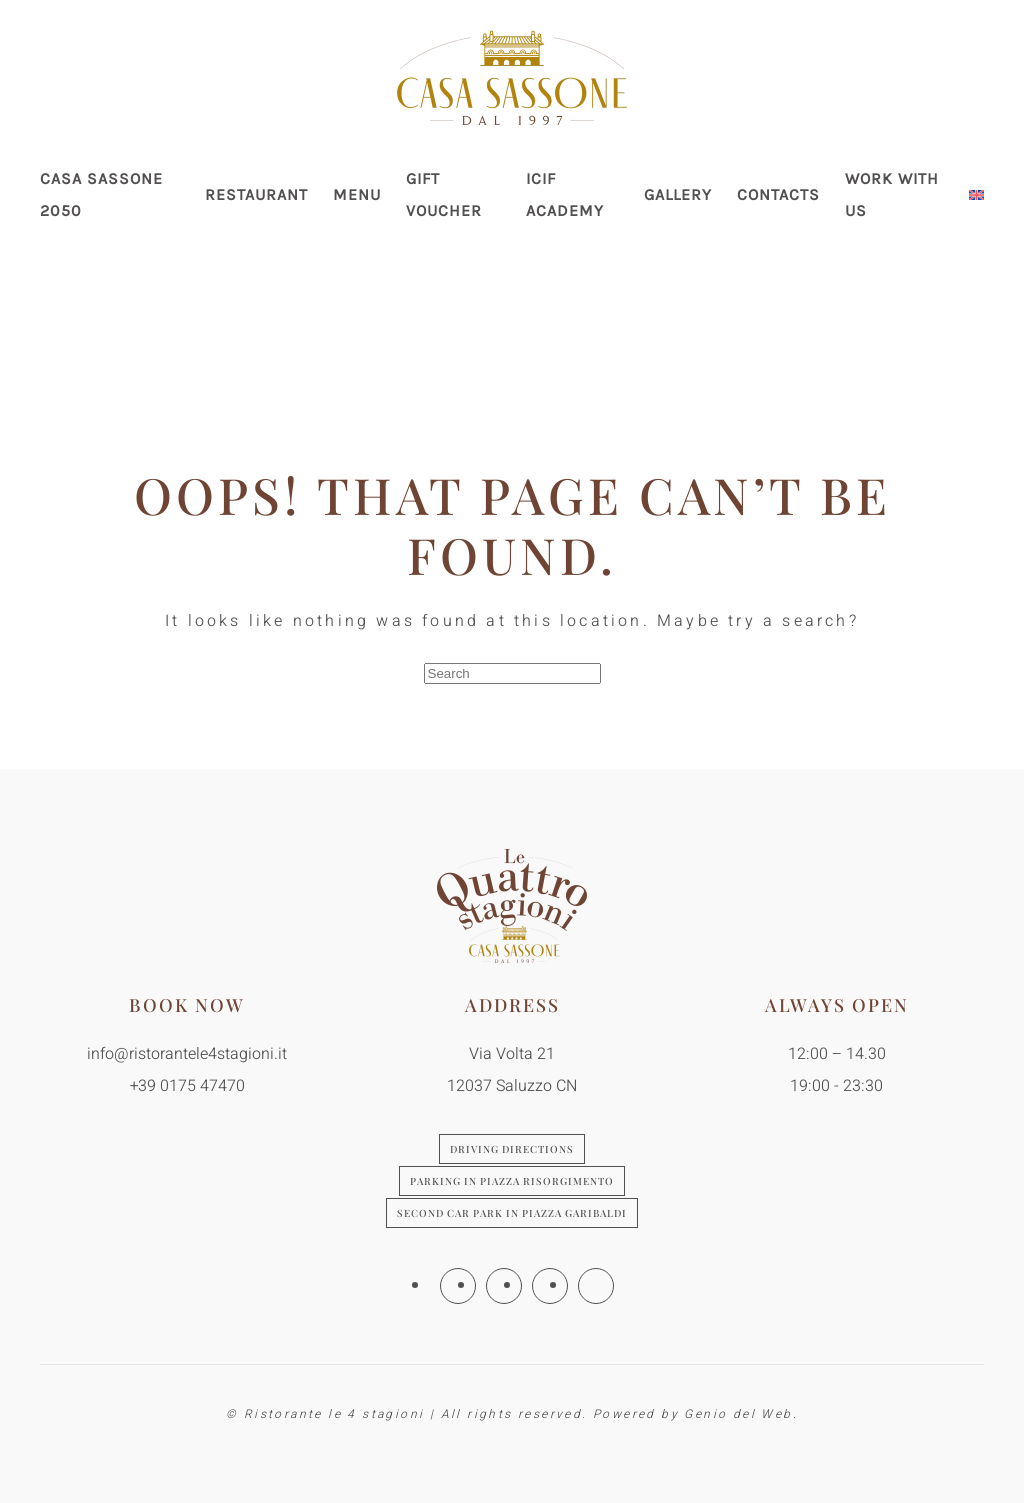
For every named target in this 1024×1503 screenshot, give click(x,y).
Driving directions (512, 1149)
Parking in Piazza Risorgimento (512, 1181)
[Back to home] (512, 77)
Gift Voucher (444, 194)
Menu (357, 194)
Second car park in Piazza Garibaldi (512, 1213)
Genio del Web (738, 1414)
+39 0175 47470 (187, 1086)
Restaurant (256, 194)
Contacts (778, 194)
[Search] (512, 673)
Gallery (678, 194)
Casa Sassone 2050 (101, 194)
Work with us (892, 194)
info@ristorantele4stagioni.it (187, 1054)
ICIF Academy (565, 194)
